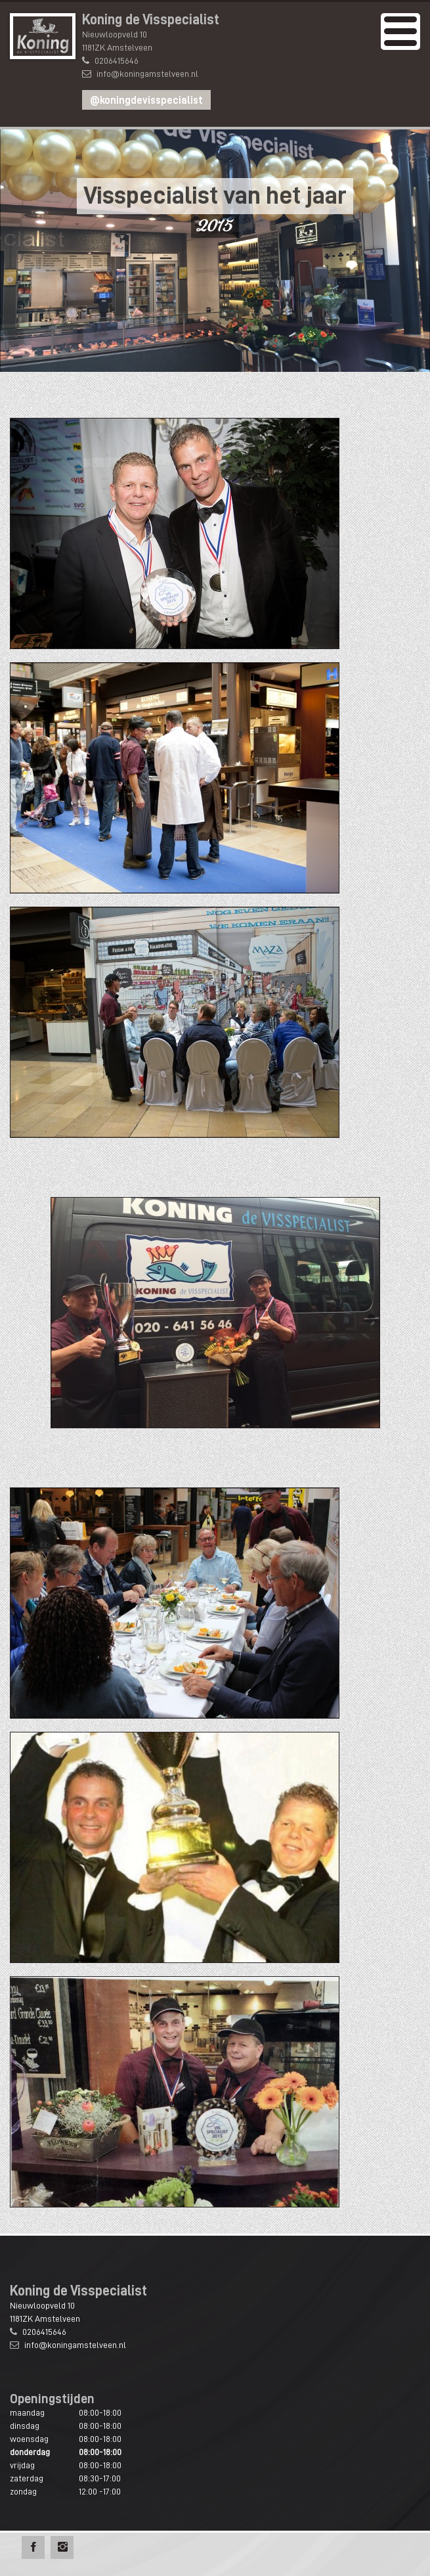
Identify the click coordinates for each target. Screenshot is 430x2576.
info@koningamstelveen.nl (147, 73)
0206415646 (117, 60)
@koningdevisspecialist (146, 100)
